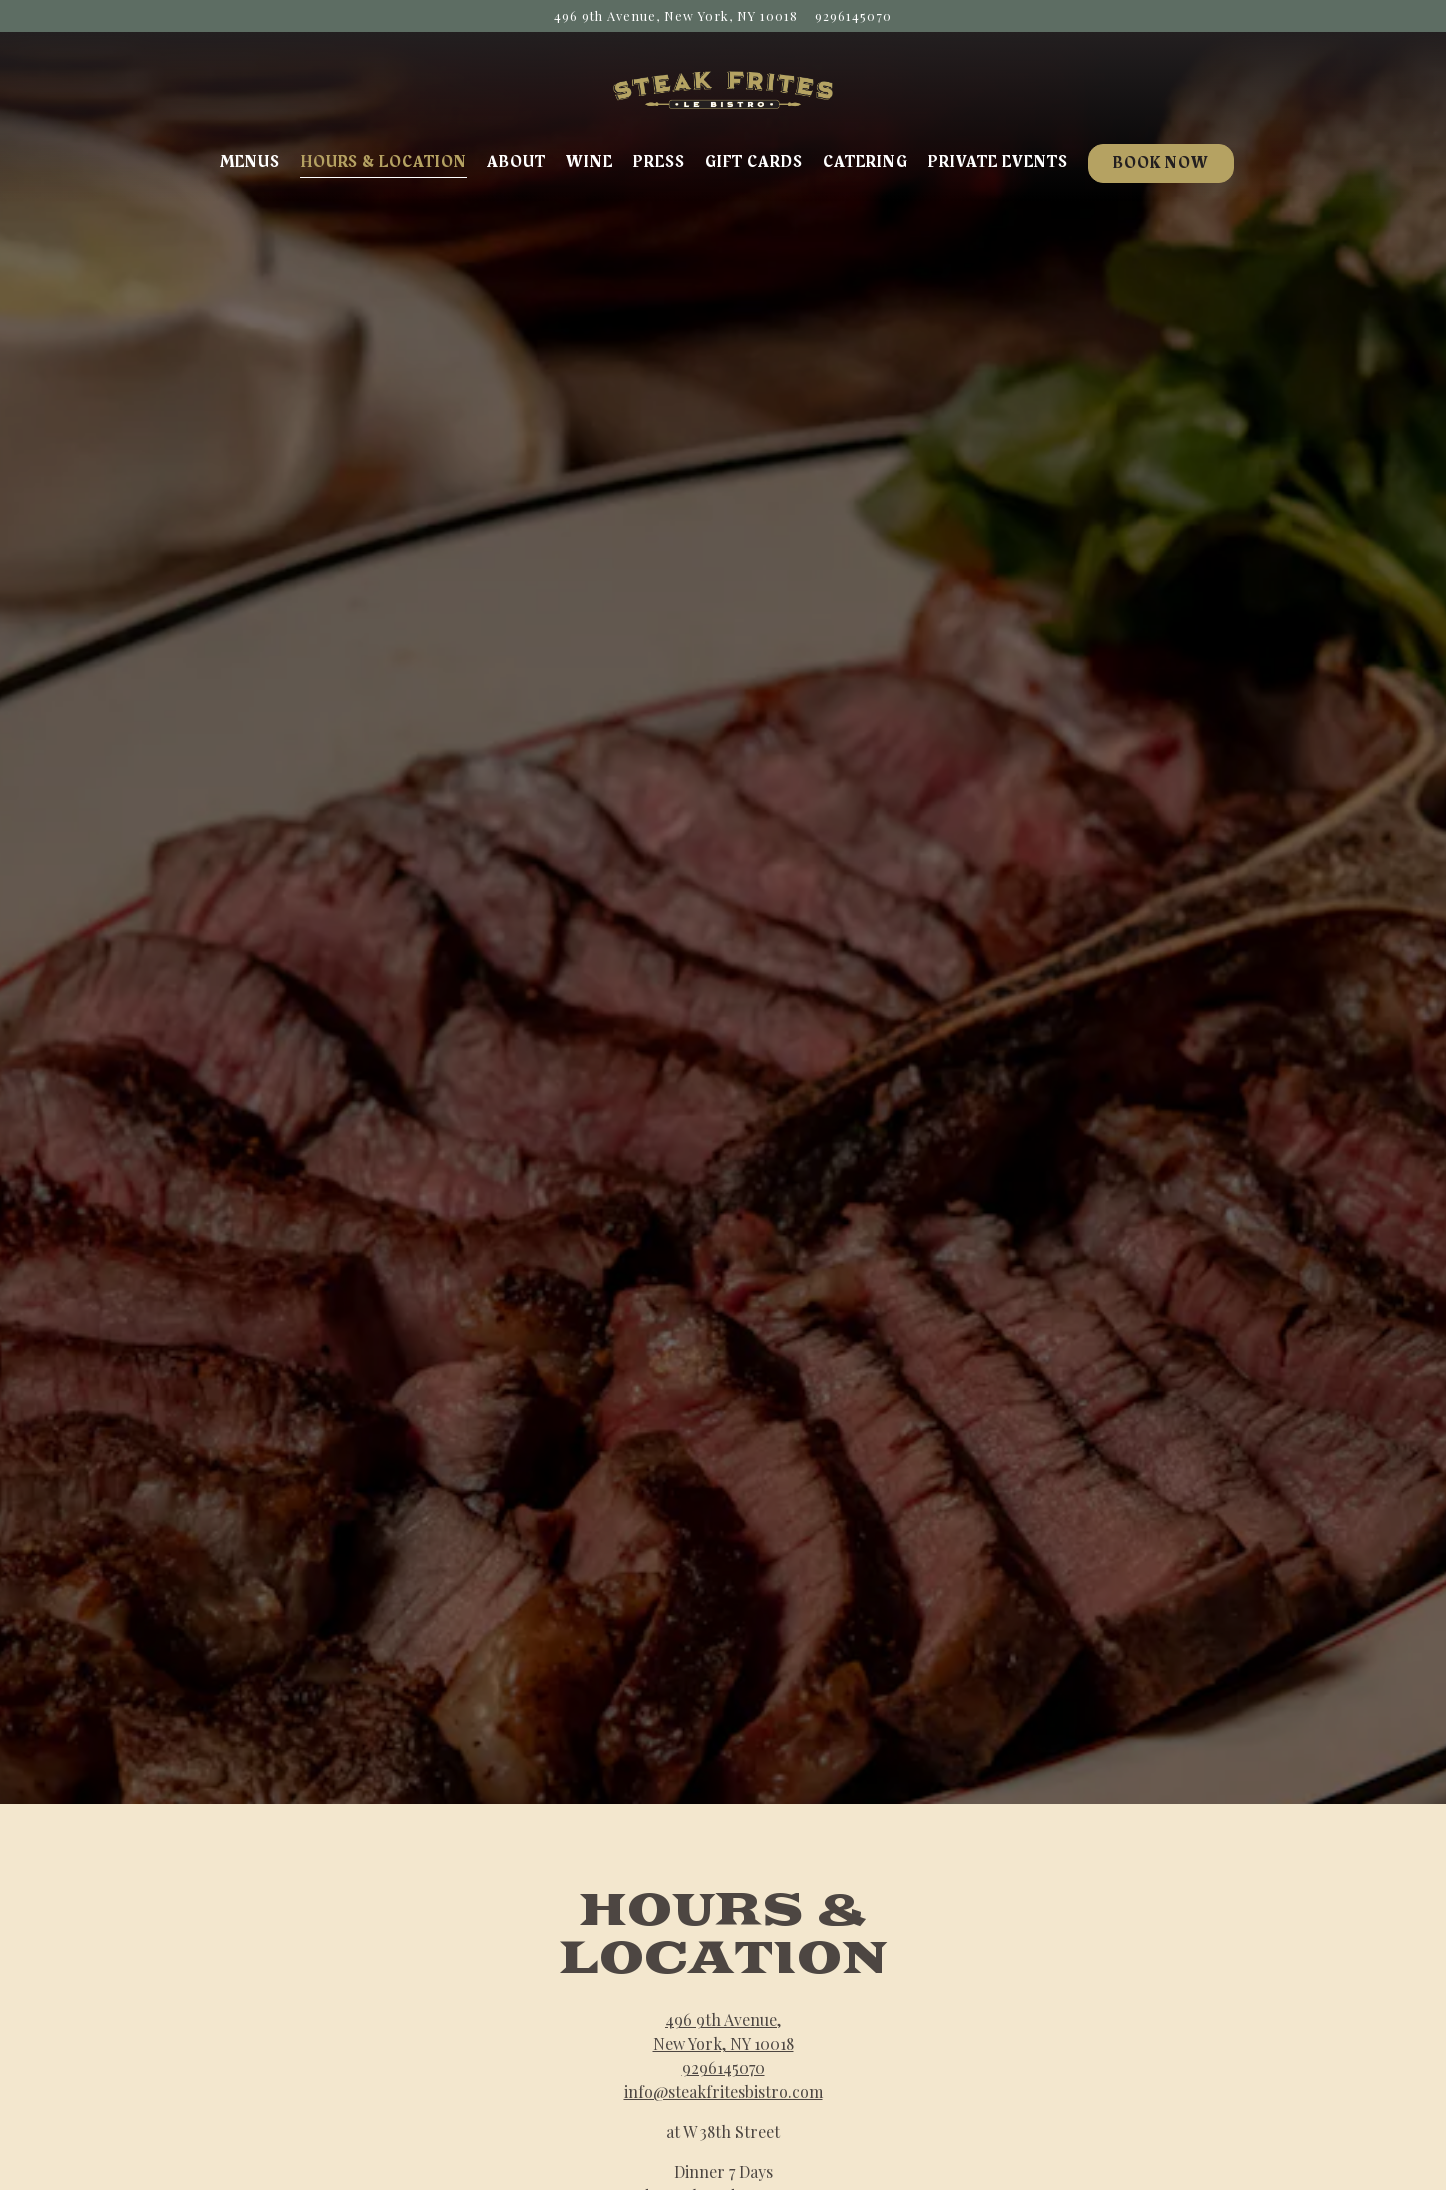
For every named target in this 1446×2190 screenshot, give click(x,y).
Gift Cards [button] (754, 162)
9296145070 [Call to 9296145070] (853, 15)
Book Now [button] (1161, 163)
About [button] (516, 162)
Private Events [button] (998, 162)
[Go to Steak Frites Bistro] (676, 15)
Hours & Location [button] (383, 162)
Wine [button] (589, 162)
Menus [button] (250, 162)
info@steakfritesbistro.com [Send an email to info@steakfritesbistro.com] (723, 1999)
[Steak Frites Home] (723, 88)
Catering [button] (865, 162)
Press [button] (659, 162)
